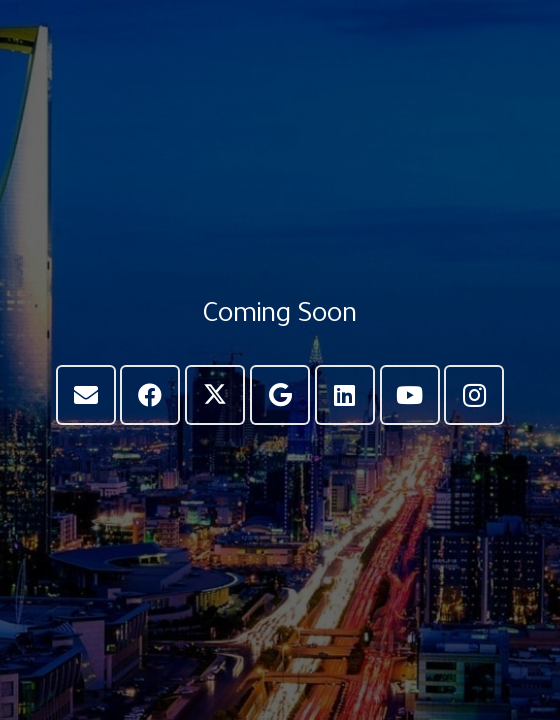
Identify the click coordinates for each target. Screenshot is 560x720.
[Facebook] (150, 395)
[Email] (86, 395)
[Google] (280, 395)
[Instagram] (474, 395)
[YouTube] (410, 395)
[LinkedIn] (345, 395)
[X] (215, 395)
